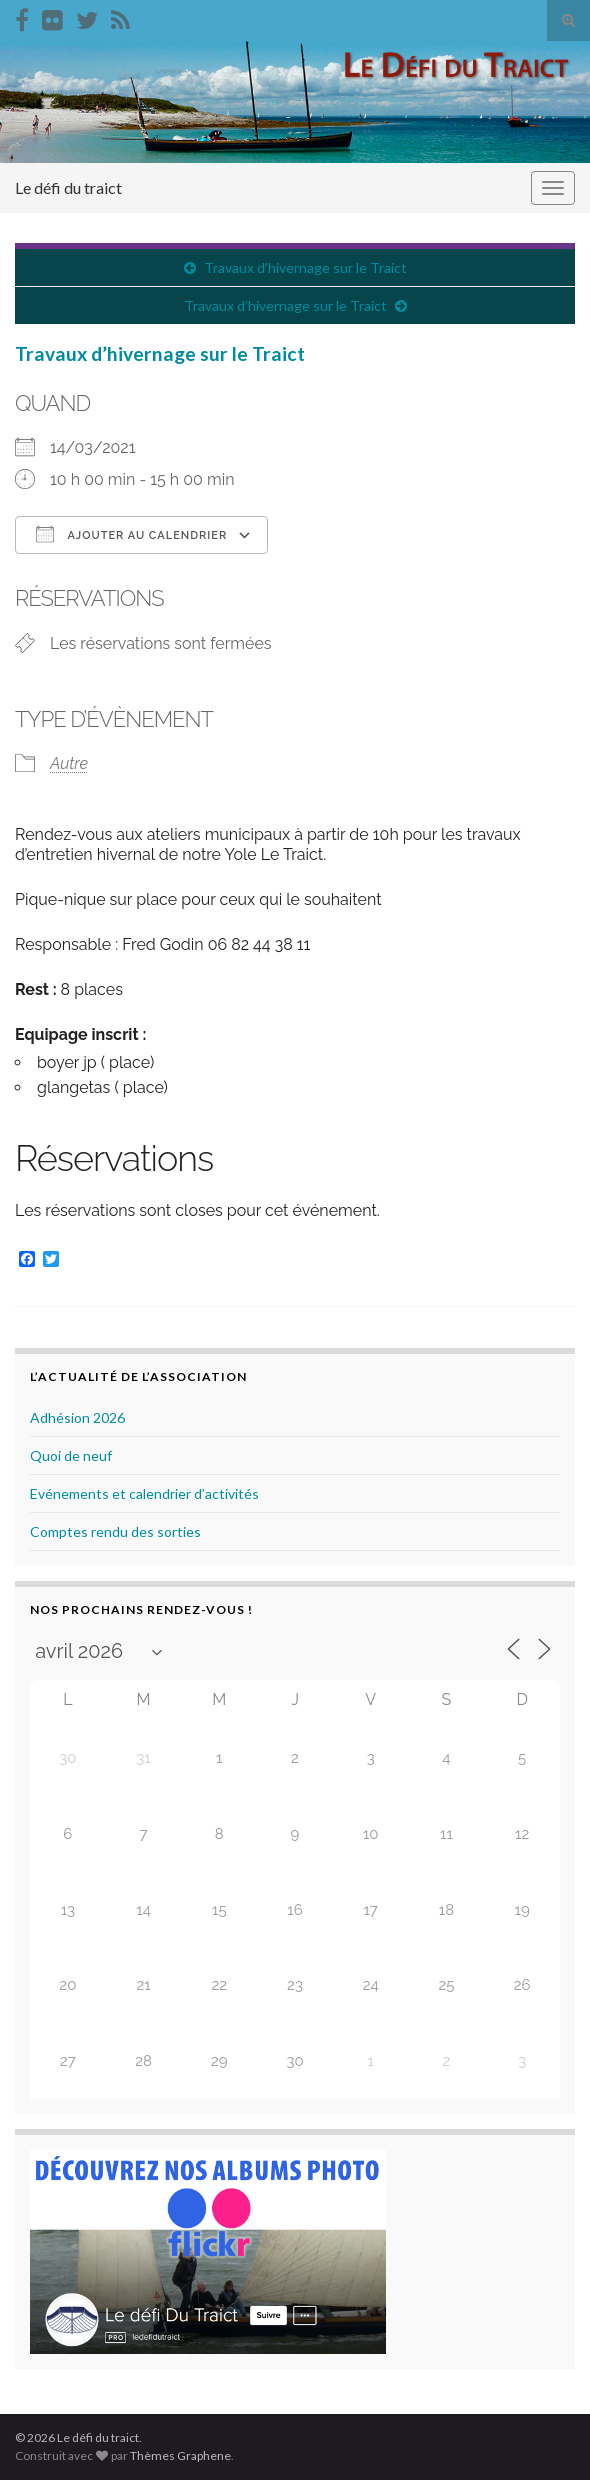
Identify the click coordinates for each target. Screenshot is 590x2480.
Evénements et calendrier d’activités (144, 1493)
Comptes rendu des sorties (115, 1531)
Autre (69, 763)
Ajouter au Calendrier (131, 534)
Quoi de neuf (71, 1455)
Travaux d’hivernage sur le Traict (305, 267)
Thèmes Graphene (180, 2455)
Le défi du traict (68, 187)
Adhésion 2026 (77, 1417)
